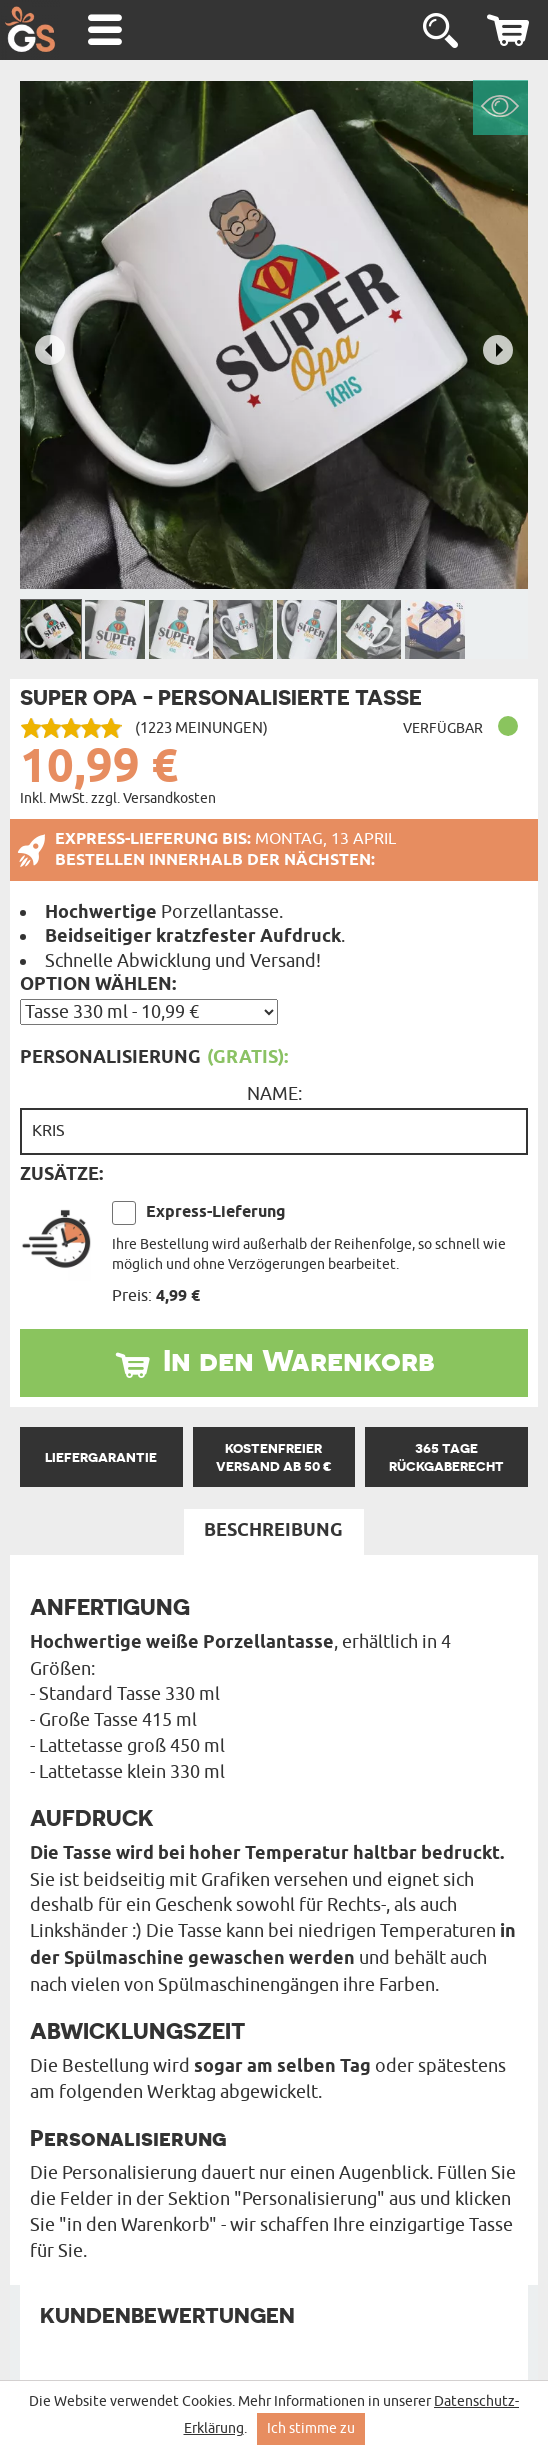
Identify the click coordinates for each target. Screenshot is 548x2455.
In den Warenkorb (299, 1360)
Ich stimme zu (311, 2428)
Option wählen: (98, 985)
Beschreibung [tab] (273, 1531)
